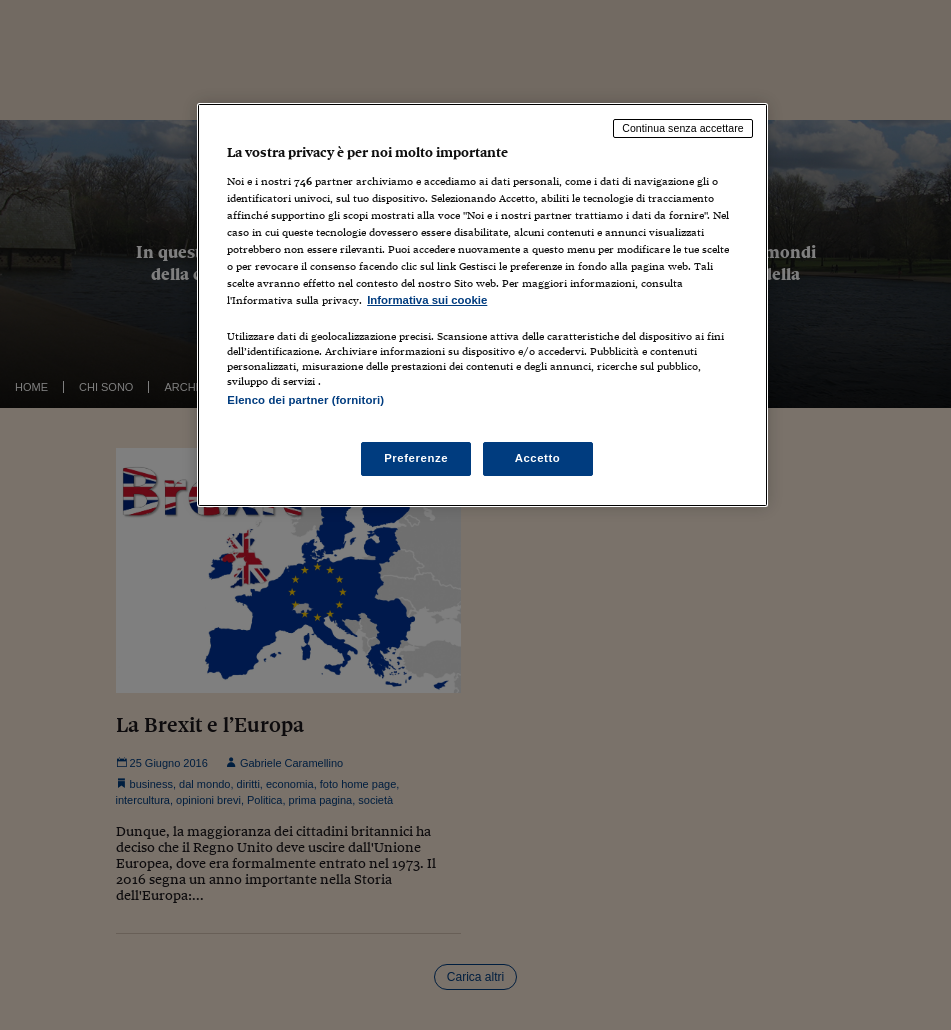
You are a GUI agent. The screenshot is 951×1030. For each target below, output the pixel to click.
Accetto (538, 458)
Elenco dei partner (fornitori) (305, 400)
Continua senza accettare (683, 128)
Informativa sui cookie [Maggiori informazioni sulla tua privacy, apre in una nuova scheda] (427, 300)
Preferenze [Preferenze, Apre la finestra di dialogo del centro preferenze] (416, 458)
